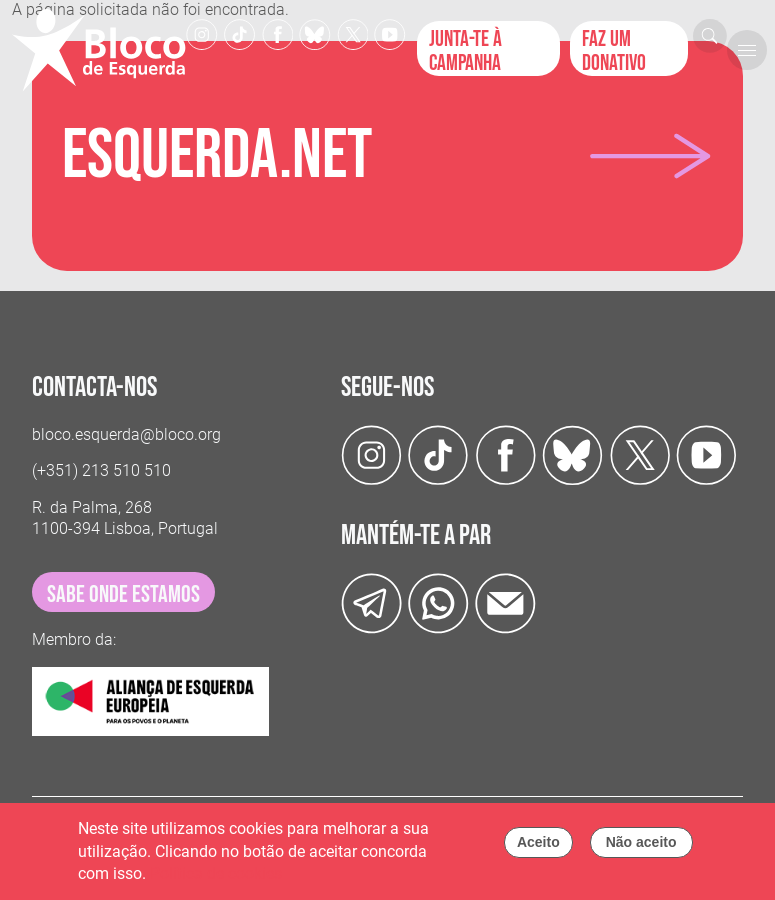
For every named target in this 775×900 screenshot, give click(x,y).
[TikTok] (240, 33)
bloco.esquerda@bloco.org (126, 434)
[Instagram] (202, 33)
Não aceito (641, 847)
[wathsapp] (438, 602)
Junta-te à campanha (465, 51)
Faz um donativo (614, 51)
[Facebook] (278, 33)
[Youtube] (390, 33)
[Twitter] (315, 33)
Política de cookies (216, 878)
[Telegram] (371, 602)
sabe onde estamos (123, 594)
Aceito (538, 847)
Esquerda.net (217, 156)
